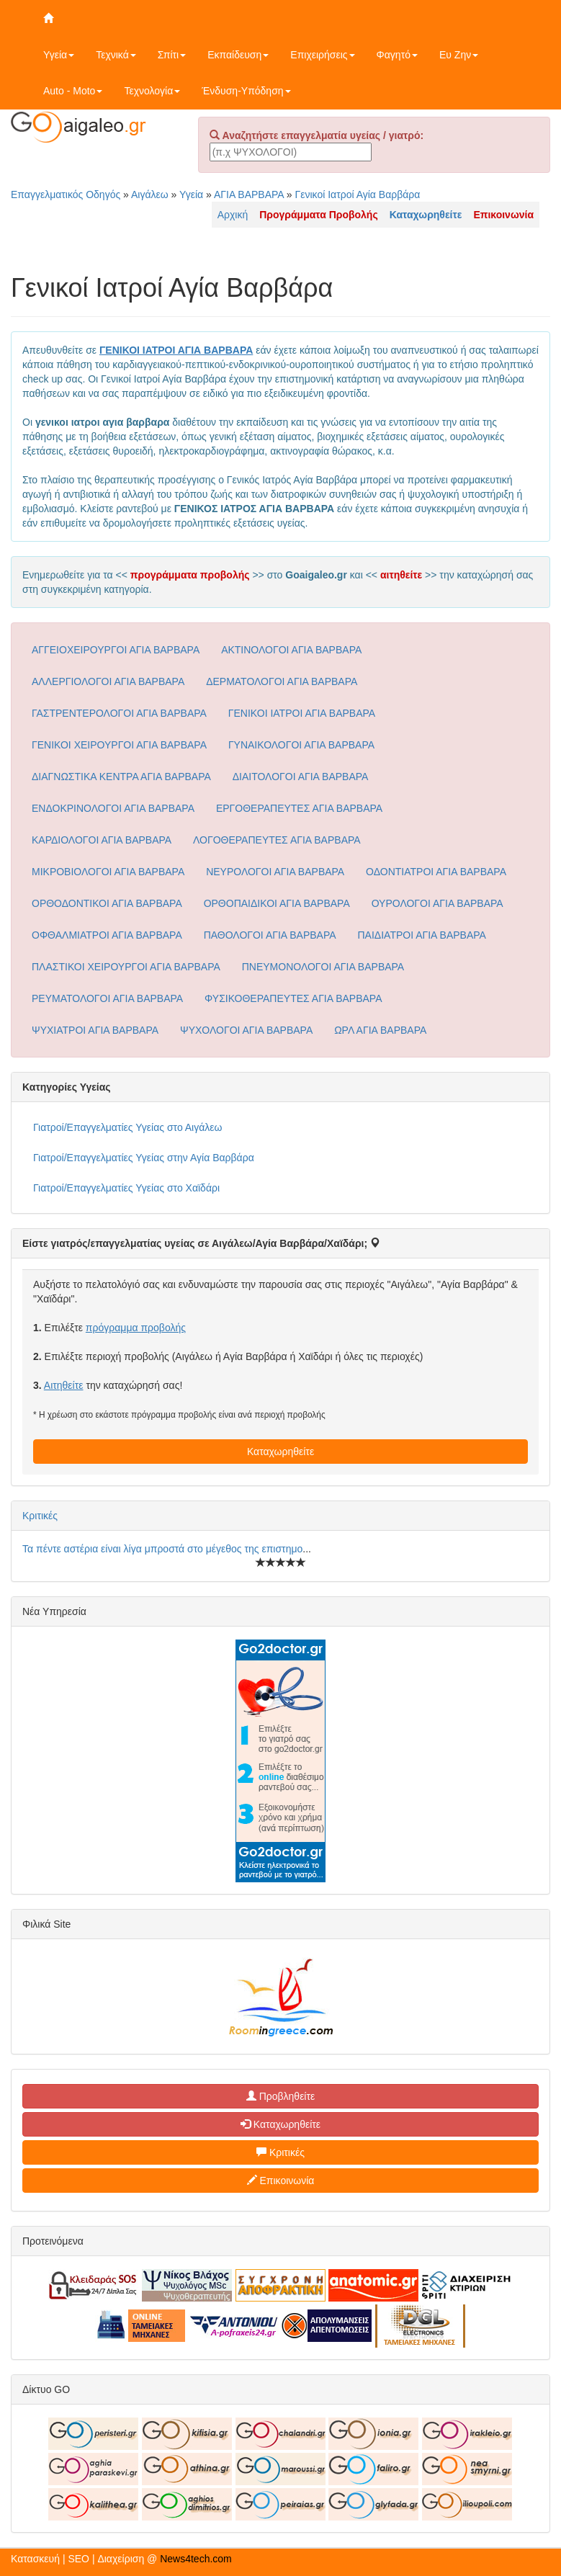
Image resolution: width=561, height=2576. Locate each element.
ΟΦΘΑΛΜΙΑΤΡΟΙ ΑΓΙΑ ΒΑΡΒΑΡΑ (107, 935)
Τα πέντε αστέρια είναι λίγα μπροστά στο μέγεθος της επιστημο (162, 1549)
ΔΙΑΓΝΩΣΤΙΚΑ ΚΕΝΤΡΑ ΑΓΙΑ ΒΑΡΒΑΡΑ (121, 776)
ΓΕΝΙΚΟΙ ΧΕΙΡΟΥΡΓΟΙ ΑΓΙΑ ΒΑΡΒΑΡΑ (119, 745)
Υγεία (58, 55)
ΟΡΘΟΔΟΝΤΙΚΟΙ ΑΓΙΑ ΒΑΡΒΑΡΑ (107, 903)
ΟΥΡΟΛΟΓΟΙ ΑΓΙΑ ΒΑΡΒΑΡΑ (437, 903)
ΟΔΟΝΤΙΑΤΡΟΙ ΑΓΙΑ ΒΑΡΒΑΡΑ (436, 871)
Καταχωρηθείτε (280, 1451)
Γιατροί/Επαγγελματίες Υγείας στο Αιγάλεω (128, 1127)
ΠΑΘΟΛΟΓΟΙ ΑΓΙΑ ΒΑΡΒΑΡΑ (270, 935)
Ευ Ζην (458, 55)
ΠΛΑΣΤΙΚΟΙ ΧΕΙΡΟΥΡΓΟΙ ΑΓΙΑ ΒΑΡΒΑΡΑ (126, 966)
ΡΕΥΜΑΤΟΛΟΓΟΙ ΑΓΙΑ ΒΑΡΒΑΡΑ (107, 998)
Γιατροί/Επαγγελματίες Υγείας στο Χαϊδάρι (126, 1188)
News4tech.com (196, 2558)
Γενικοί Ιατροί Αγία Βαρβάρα (357, 194)
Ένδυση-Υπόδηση (246, 91)
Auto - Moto (72, 91)
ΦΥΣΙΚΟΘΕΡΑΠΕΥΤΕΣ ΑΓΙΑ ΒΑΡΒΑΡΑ (293, 998)
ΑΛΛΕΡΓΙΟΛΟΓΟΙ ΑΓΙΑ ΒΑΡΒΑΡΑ (108, 681)
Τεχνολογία (152, 91)
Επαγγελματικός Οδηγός (65, 194)
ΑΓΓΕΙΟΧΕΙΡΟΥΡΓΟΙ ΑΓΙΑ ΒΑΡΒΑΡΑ (115, 650)
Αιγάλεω (150, 194)
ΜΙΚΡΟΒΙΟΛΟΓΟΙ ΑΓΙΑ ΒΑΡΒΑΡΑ (108, 871)
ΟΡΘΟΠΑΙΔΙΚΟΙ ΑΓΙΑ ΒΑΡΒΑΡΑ (277, 903)
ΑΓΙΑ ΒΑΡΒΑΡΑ (249, 194)
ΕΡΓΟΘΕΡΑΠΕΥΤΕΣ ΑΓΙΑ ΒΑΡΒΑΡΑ (299, 808)
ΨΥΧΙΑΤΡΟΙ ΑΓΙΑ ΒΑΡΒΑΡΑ (95, 1030)
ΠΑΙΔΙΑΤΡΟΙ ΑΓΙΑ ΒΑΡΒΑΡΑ (422, 935)
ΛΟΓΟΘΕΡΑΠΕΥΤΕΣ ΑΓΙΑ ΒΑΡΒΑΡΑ (277, 840)
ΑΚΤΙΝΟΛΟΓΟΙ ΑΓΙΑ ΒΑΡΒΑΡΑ (291, 650)
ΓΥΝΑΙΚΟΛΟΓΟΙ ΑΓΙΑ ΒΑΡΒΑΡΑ (301, 745)
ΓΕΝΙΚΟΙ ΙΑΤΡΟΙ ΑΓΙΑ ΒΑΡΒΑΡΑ (301, 713)
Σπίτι (172, 55)
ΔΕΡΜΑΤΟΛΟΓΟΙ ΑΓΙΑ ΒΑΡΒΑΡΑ (281, 681)
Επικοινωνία (281, 2180)
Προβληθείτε (280, 2096)
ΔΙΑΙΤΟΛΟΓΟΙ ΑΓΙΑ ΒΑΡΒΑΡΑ (301, 776)
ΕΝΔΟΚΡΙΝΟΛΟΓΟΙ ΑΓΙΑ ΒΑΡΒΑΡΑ (113, 808)
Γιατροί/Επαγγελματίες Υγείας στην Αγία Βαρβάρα (143, 1157)
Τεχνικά (116, 55)
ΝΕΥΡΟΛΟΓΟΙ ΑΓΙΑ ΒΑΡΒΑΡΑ (275, 871)
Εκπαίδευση (238, 55)
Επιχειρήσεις (322, 55)
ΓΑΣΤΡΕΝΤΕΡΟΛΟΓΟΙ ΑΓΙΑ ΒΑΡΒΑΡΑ (119, 713)
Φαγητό (397, 55)
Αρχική (232, 214)
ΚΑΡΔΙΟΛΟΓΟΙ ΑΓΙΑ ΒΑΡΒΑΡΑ (101, 840)
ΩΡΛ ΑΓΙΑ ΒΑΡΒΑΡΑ (380, 1030)
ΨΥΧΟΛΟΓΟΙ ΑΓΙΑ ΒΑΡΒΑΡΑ (246, 1030)
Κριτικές (40, 1515)
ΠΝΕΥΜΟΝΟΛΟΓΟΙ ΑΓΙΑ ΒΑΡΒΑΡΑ (323, 966)
